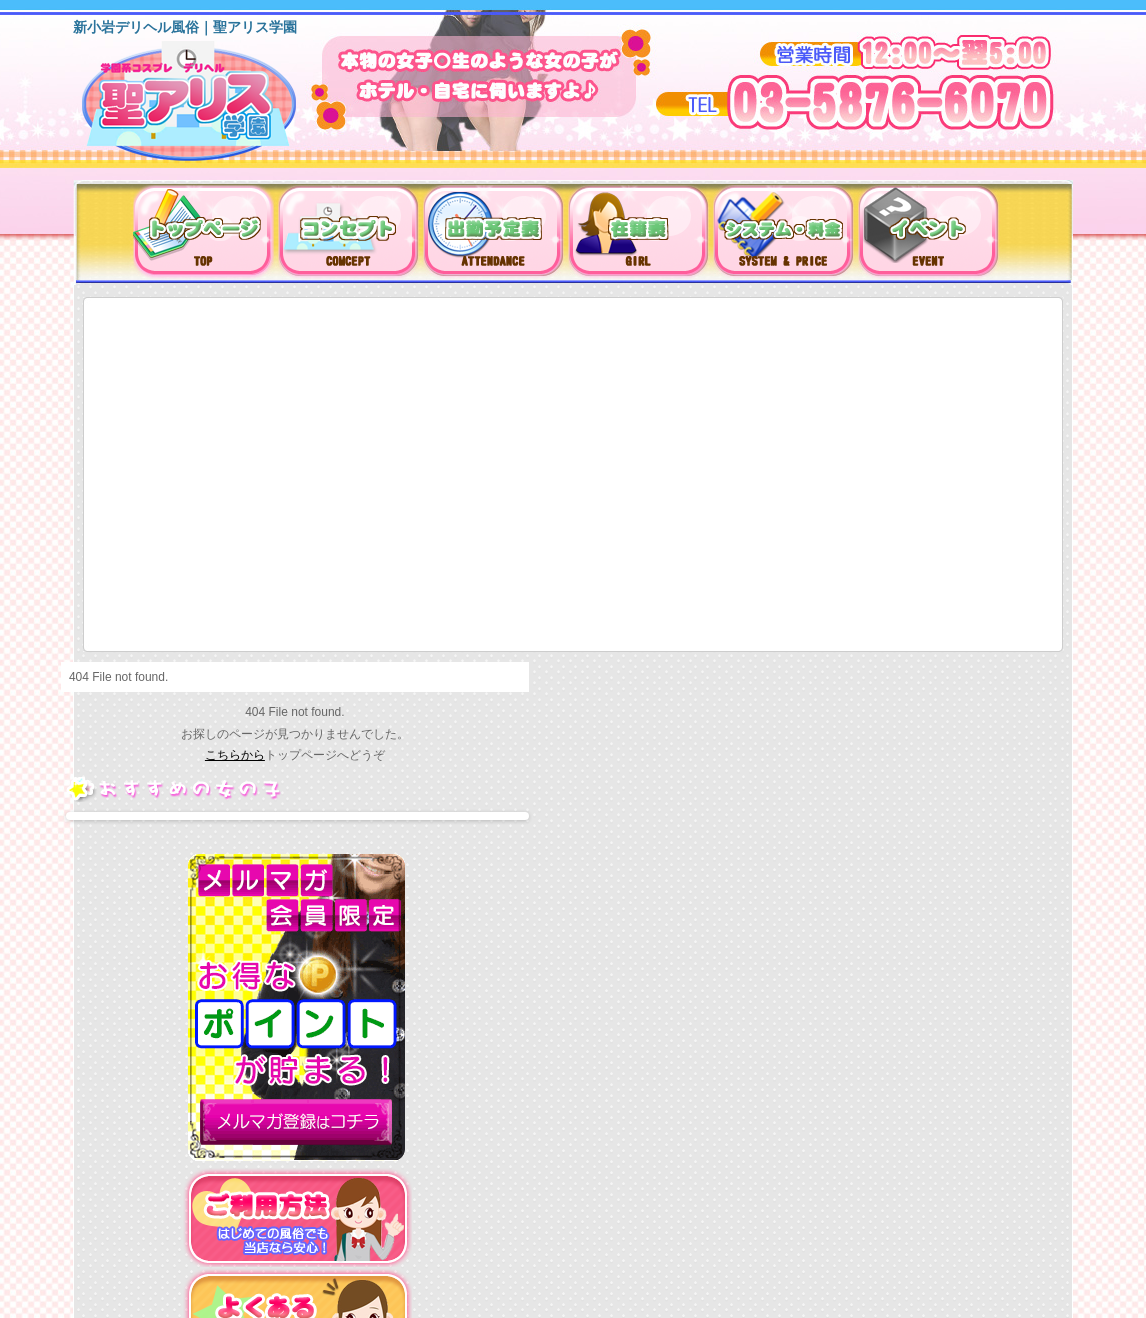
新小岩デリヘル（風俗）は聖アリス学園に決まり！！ (214, 108)
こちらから (235, 755)
